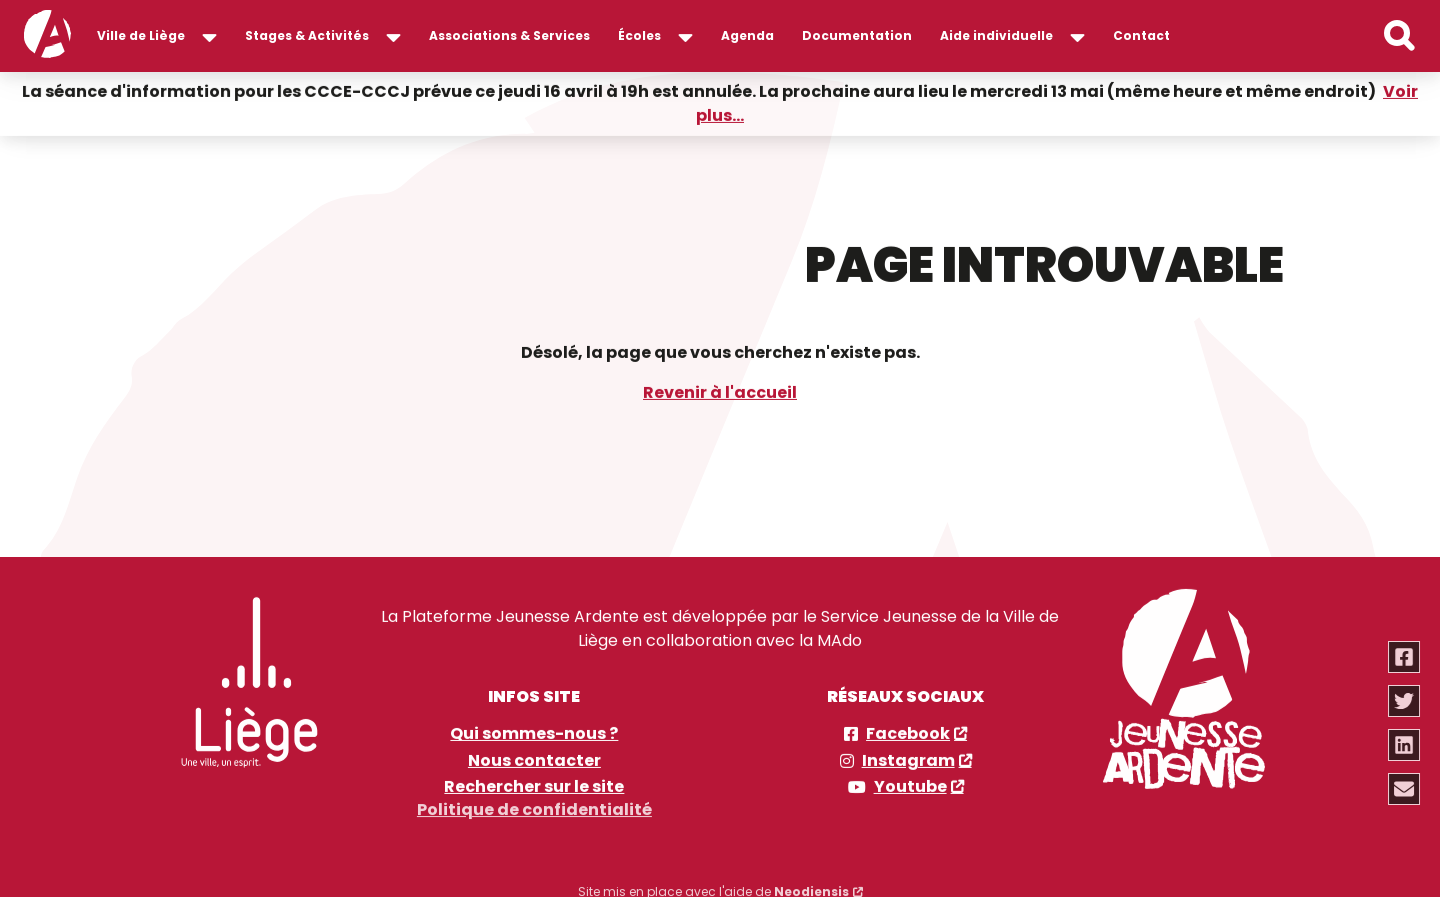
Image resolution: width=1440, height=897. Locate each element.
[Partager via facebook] (1405, 657)
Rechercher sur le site (534, 786)
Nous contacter (534, 760)
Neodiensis (811, 885)
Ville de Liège (141, 35)
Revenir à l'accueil (720, 391)
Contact (1141, 35)
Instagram (908, 760)
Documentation (857, 35)
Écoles (639, 35)
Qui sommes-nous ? (534, 733)
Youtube (910, 786)
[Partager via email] (1405, 789)
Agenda (747, 35)
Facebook (908, 733)
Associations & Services (509, 35)
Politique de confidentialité (534, 804)
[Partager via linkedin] (1405, 745)
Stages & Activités (307, 35)
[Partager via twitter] (1405, 701)
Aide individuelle (996, 35)
